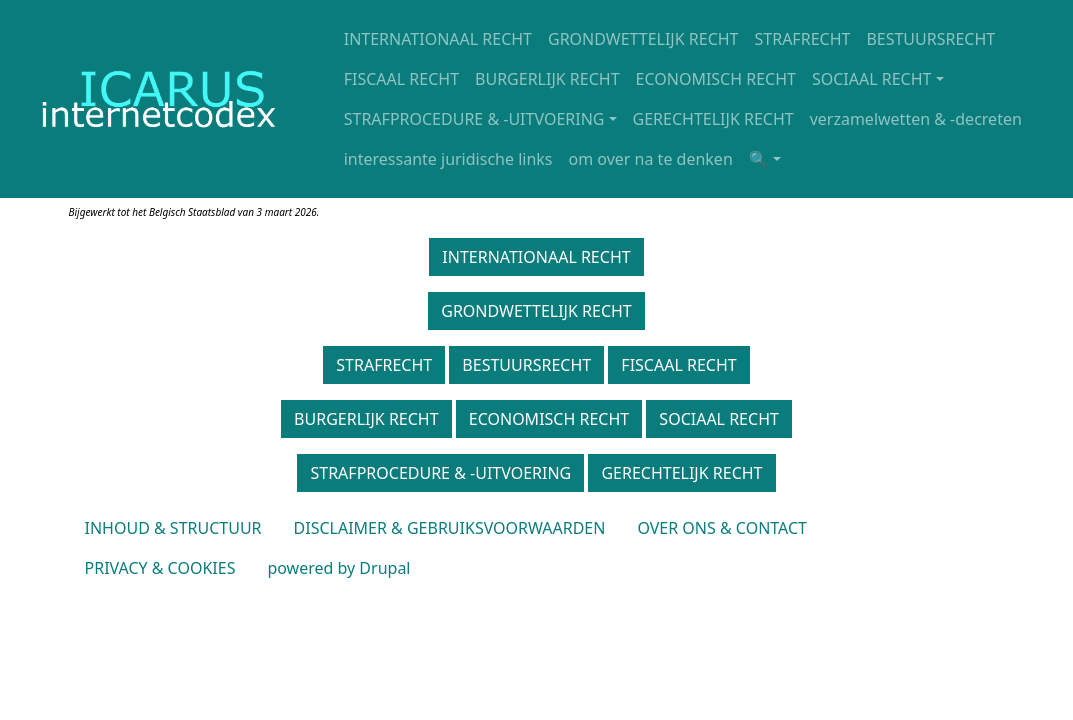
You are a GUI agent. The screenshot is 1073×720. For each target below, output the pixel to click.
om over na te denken (651, 159)
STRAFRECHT (803, 39)
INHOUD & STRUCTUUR (173, 528)
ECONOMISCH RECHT (716, 79)
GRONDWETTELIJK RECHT (643, 39)
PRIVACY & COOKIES (160, 568)
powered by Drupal (338, 568)
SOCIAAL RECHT (872, 79)
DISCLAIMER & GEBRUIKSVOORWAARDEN (450, 528)
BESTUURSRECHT (930, 39)
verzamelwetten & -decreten (916, 119)
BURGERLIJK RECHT (547, 79)
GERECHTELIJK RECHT (713, 119)
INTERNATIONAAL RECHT (438, 39)
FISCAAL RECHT (401, 79)
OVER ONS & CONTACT (722, 528)
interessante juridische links (448, 159)
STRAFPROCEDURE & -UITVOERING (474, 119)
